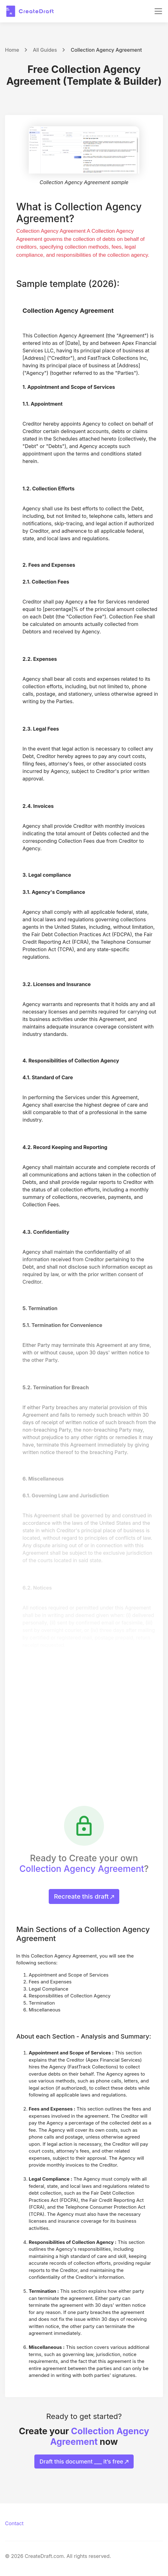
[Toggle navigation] (158, 11)
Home (12, 50)
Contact (14, 2523)
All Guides (45, 50)
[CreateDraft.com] (30, 11)
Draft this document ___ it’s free (84, 2461)
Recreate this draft (84, 1896)
